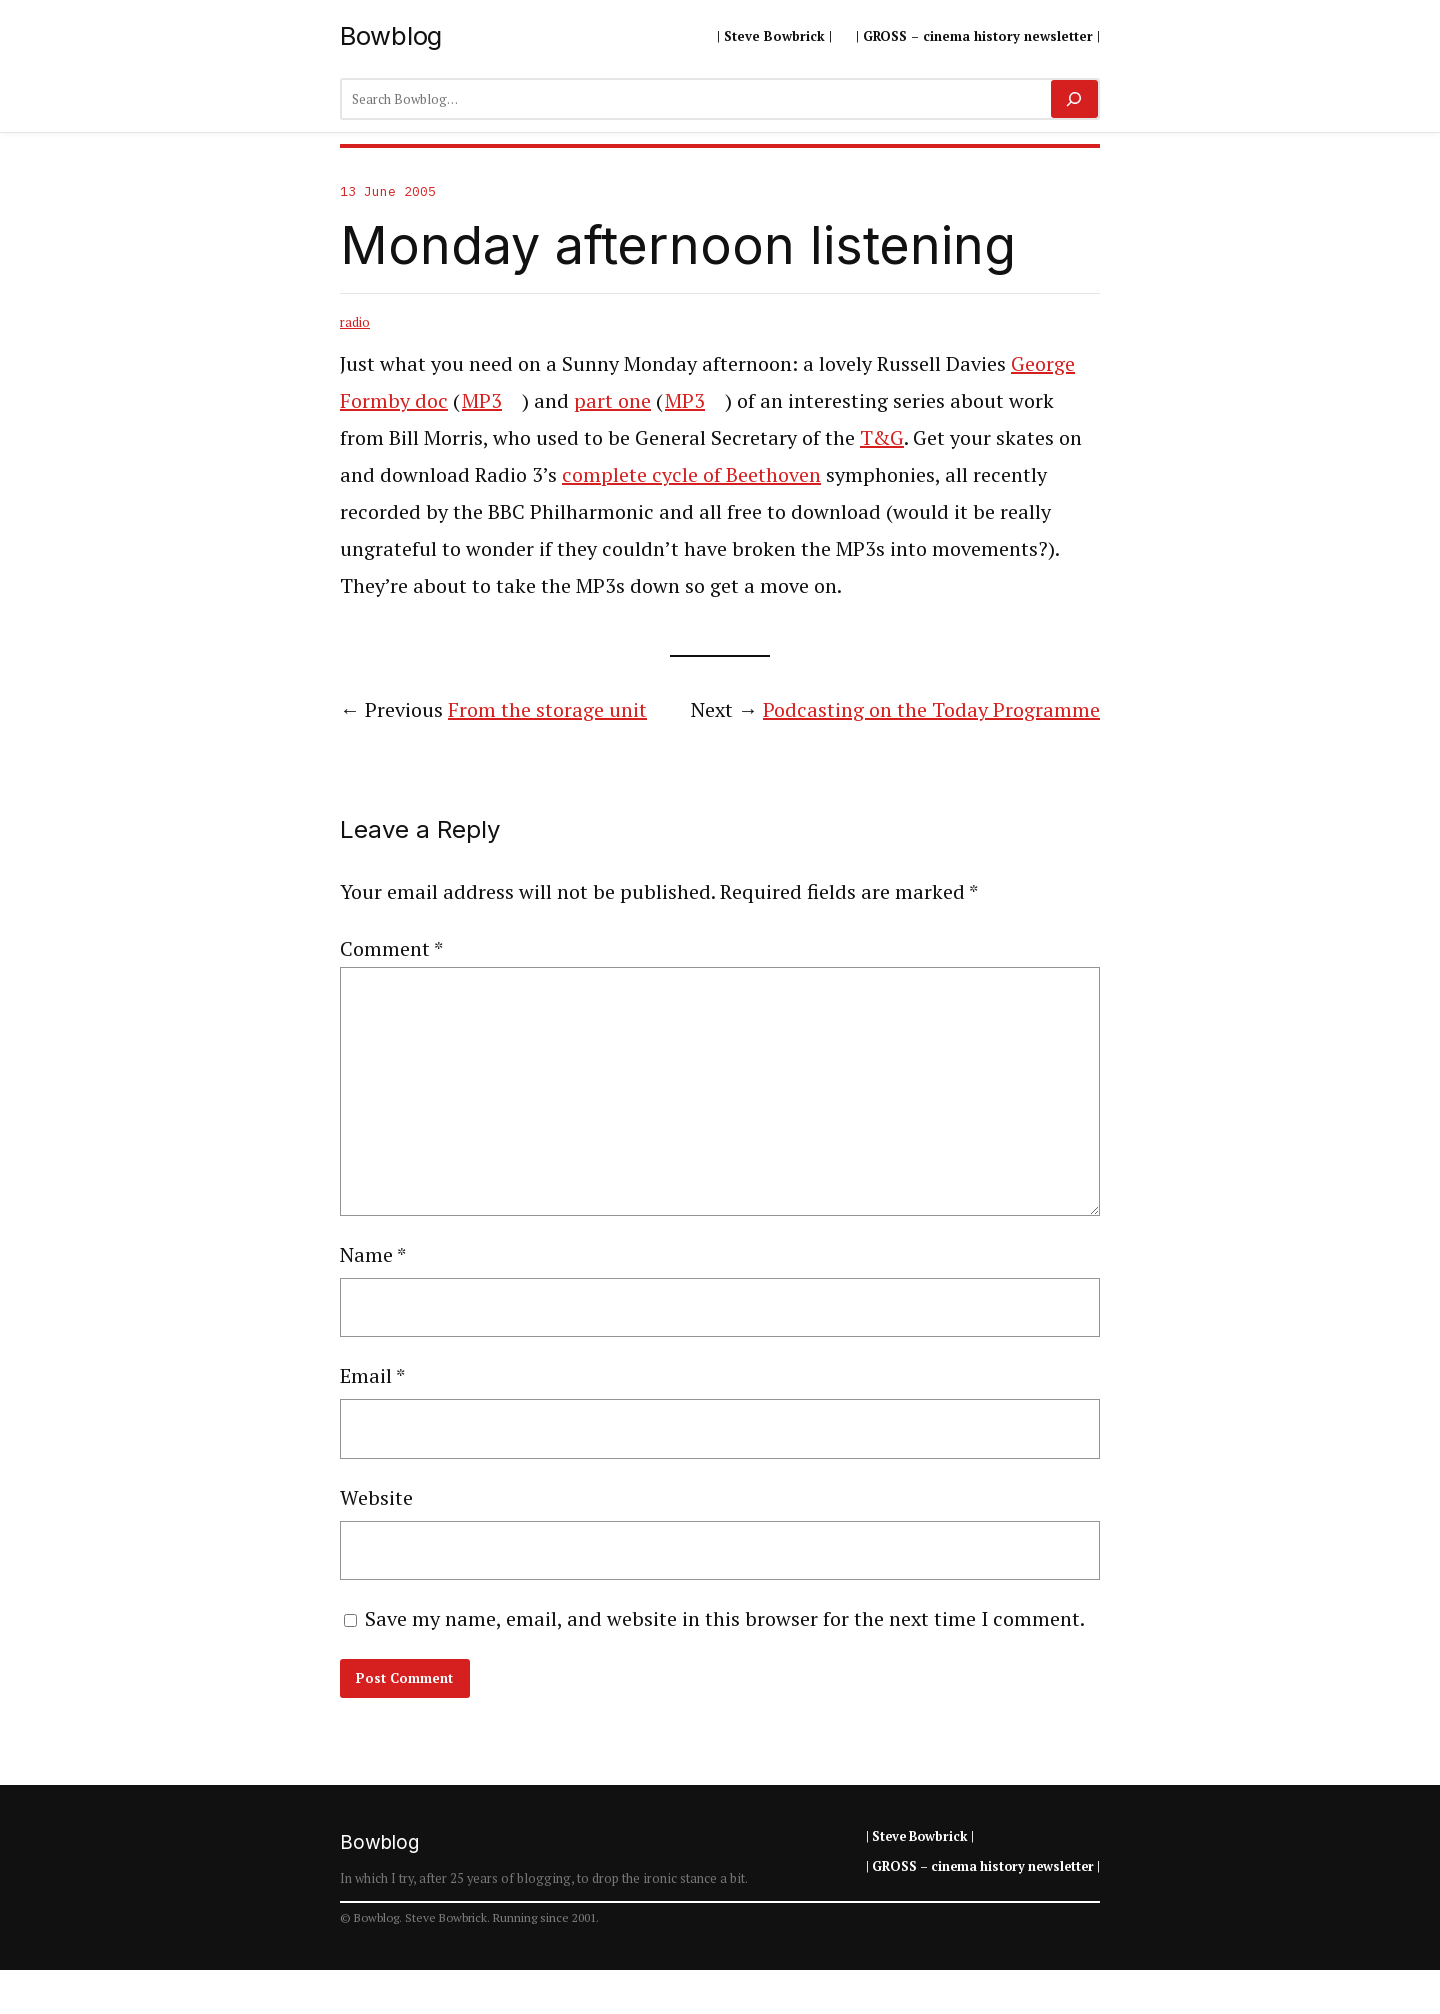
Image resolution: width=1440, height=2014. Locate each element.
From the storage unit (547, 709)
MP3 (482, 400)
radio (355, 322)
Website (376, 1497)
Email (372, 1375)
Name (373, 1254)
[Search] (1074, 99)
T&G (882, 437)
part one (612, 400)
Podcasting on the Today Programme (931, 709)
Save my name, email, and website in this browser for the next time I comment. (725, 1618)
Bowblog (391, 35)
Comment (391, 948)
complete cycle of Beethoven (691, 474)
